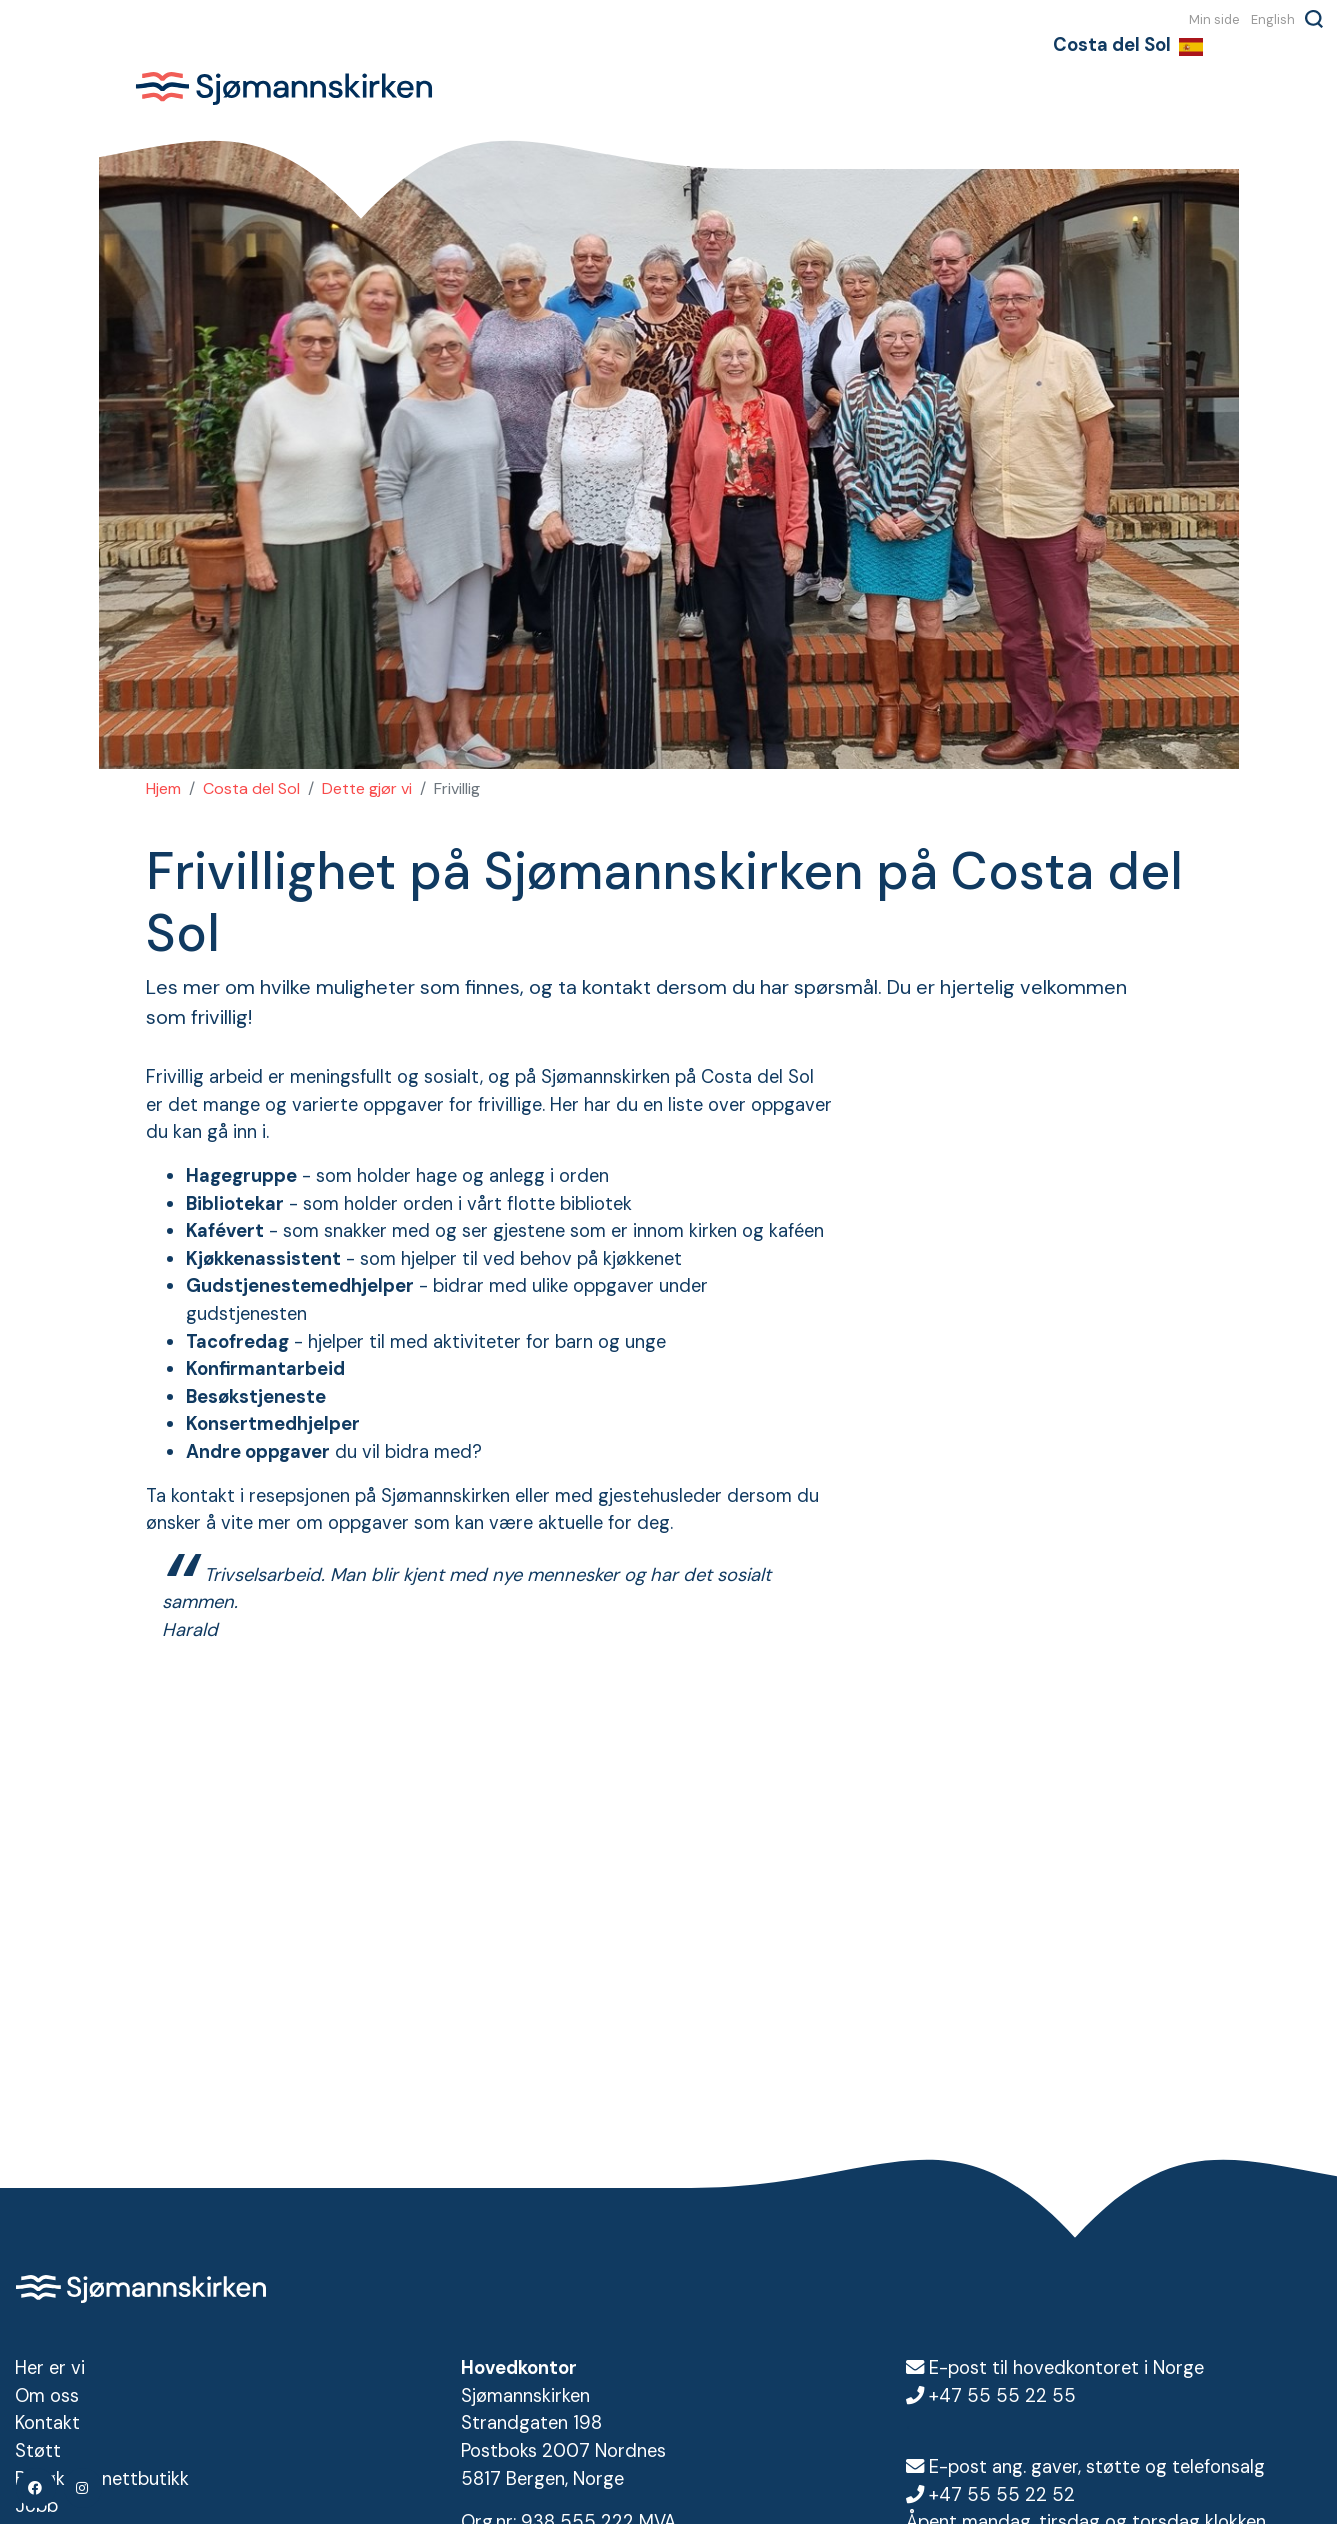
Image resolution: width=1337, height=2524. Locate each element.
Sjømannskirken (284, 88)
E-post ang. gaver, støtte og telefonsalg (1097, 2467)
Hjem (163, 788)
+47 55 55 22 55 (1002, 2396)
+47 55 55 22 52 (1002, 2495)
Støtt (38, 2451)
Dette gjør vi (367, 788)
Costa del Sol (251, 788)
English (1273, 19)
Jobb (36, 2506)
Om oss (47, 2396)
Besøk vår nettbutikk (102, 2479)
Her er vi (50, 2368)
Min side (1214, 19)
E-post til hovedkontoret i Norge (1066, 2368)
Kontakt (47, 2423)
